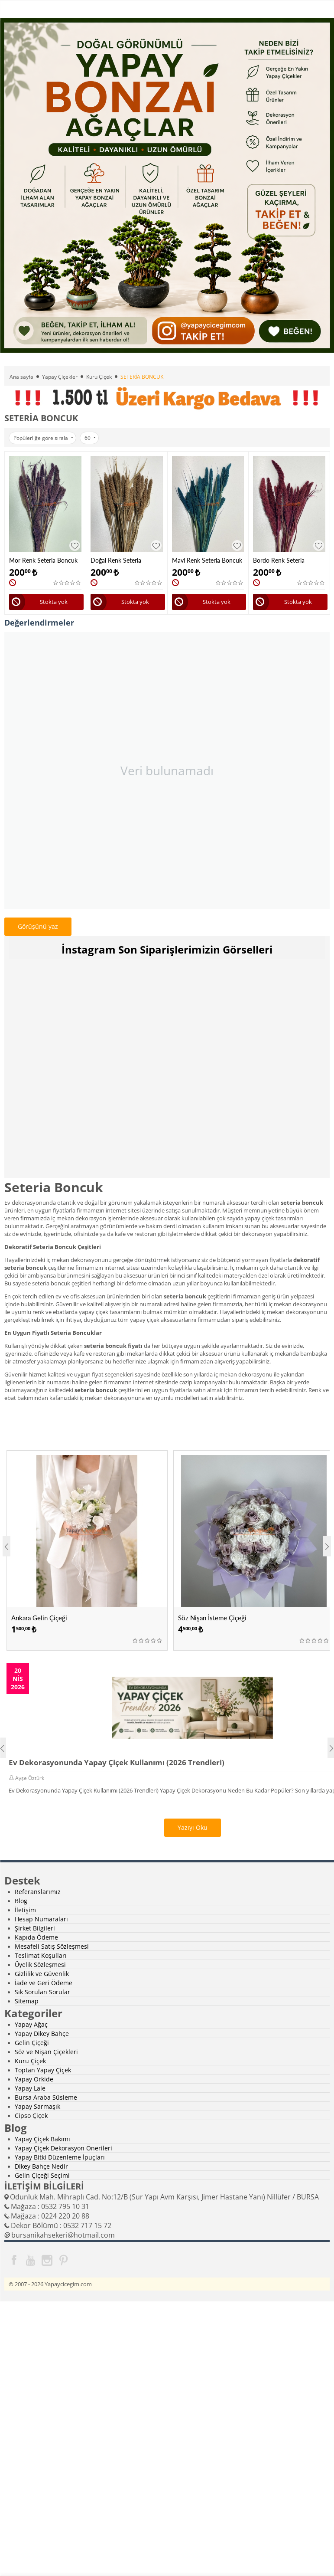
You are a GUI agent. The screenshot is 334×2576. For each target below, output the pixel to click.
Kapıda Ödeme (36, 1937)
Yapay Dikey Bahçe (42, 2033)
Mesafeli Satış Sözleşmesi (52, 1946)
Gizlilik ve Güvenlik (42, 1974)
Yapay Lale (30, 2088)
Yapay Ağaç (31, 2024)
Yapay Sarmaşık (37, 2106)
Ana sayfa (21, 376)
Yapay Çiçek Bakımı (42, 2139)
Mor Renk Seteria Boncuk (43, 560)
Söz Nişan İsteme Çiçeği (212, 1618)
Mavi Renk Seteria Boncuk (207, 560)
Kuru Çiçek (99, 376)
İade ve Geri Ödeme (43, 1983)
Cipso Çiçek (31, 2115)
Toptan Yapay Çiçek (43, 2070)
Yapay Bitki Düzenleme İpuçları (60, 2157)
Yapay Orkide (34, 2079)
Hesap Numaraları (41, 1919)
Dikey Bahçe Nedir (41, 2166)
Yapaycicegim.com (68, 2284)
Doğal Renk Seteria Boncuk (116, 560)
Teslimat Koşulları (41, 1955)
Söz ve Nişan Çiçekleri (46, 2052)
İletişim (25, 1910)
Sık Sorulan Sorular (42, 1992)
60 (90, 438)
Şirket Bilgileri (35, 1928)
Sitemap (27, 2001)
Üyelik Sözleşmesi (40, 1964)
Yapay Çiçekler (60, 376)
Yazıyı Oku (193, 1827)
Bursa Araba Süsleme (46, 2097)
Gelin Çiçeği (32, 2043)
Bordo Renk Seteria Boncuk (279, 560)
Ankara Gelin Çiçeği (39, 1618)
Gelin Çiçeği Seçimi (42, 2175)
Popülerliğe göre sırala (43, 438)
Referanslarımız (38, 1892)
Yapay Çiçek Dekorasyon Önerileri (63, 2148)
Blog (21, 1901)
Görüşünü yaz (38, 926)
